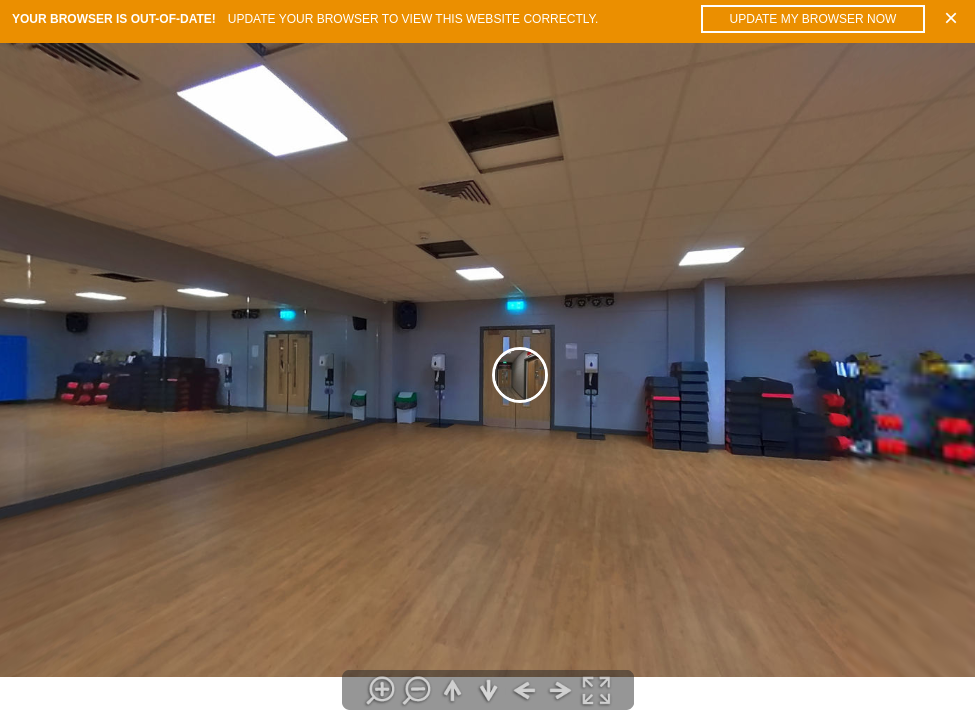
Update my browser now (813, 19)
